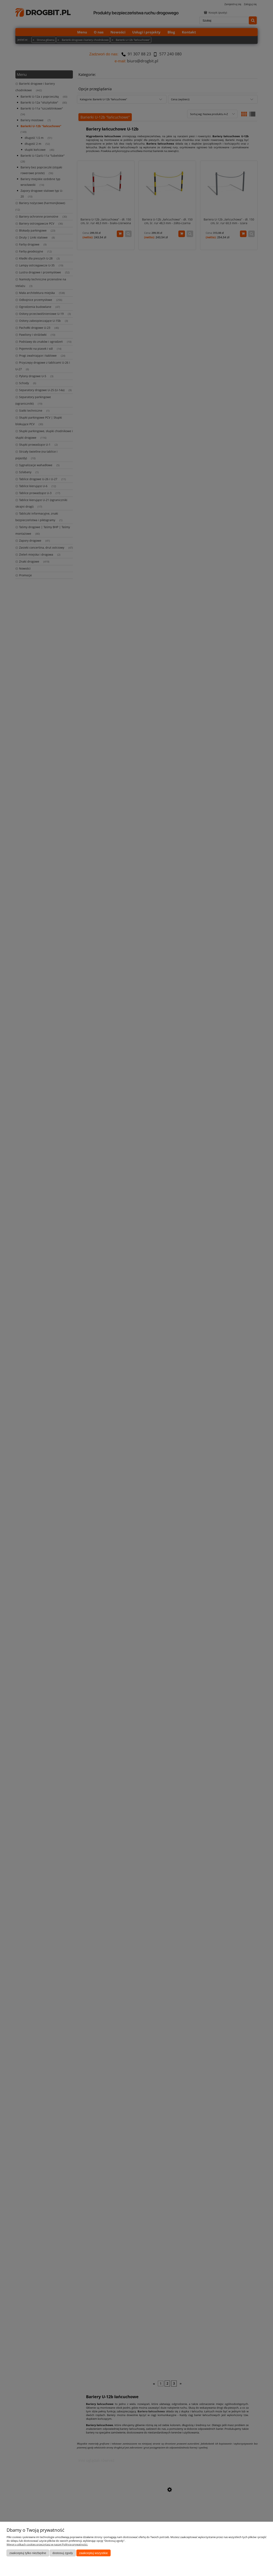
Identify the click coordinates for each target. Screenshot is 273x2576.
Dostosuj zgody (62, 2553)
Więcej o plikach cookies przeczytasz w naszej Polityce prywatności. (47, 2544)
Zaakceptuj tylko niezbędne (27, 2553)
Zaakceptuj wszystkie (93, 2553)
